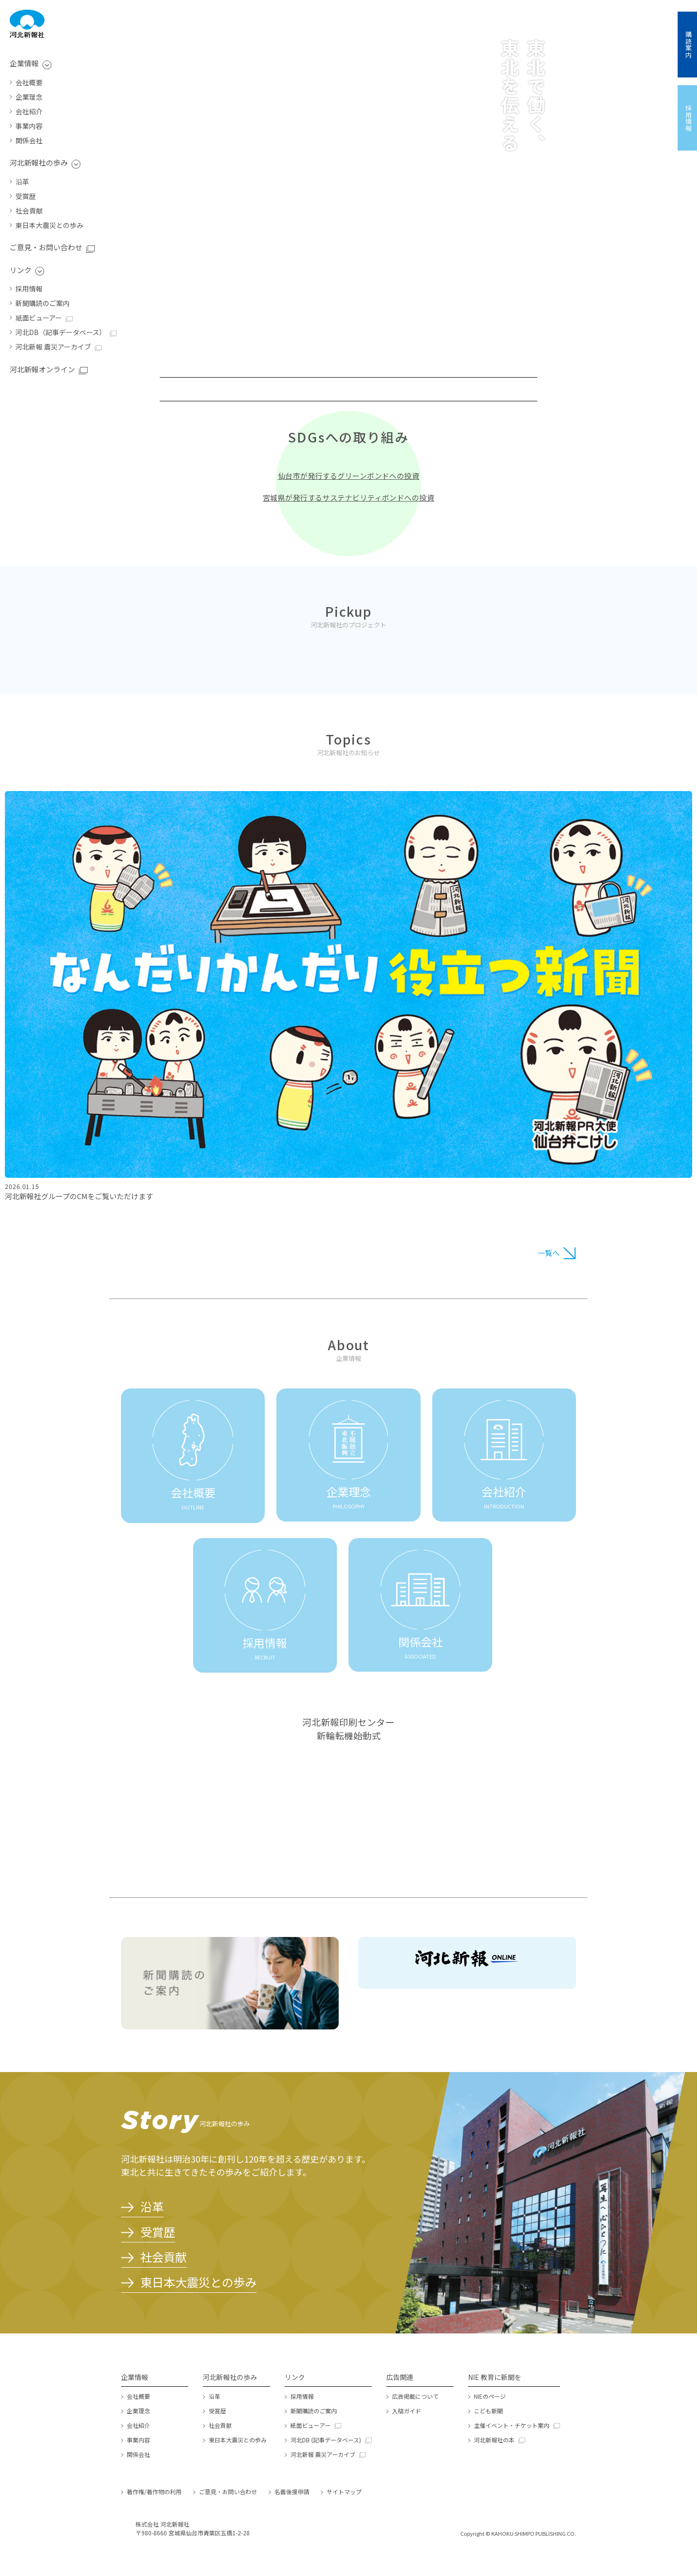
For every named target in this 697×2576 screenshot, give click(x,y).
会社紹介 (29, 111)
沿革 (22, 181)
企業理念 (29, 97)
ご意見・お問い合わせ (46, 247)
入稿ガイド (406, 2411)
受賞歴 (25, 196)
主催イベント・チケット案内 (511, 2425)
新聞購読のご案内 (42, 303)
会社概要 (29, 82)
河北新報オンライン (42, 369)
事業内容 (29, 126)
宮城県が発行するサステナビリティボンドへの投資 (348, 497)
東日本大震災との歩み (49, 225)
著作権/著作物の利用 (154, 2491)
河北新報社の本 (494, 2440)
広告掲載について (415, 2396)
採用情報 (29, 288)
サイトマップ (344, 2491)
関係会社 (29, 140)
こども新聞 (488, 2411)
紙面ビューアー (38, 317)
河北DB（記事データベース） (60, 332)
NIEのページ (490, 2396)
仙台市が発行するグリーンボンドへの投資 (349, 476)
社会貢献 (29, 210)
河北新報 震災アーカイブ (53, 346)
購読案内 (688, 44)
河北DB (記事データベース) (325, 2440)
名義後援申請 (291, 2491)
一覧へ (549, 1253)
